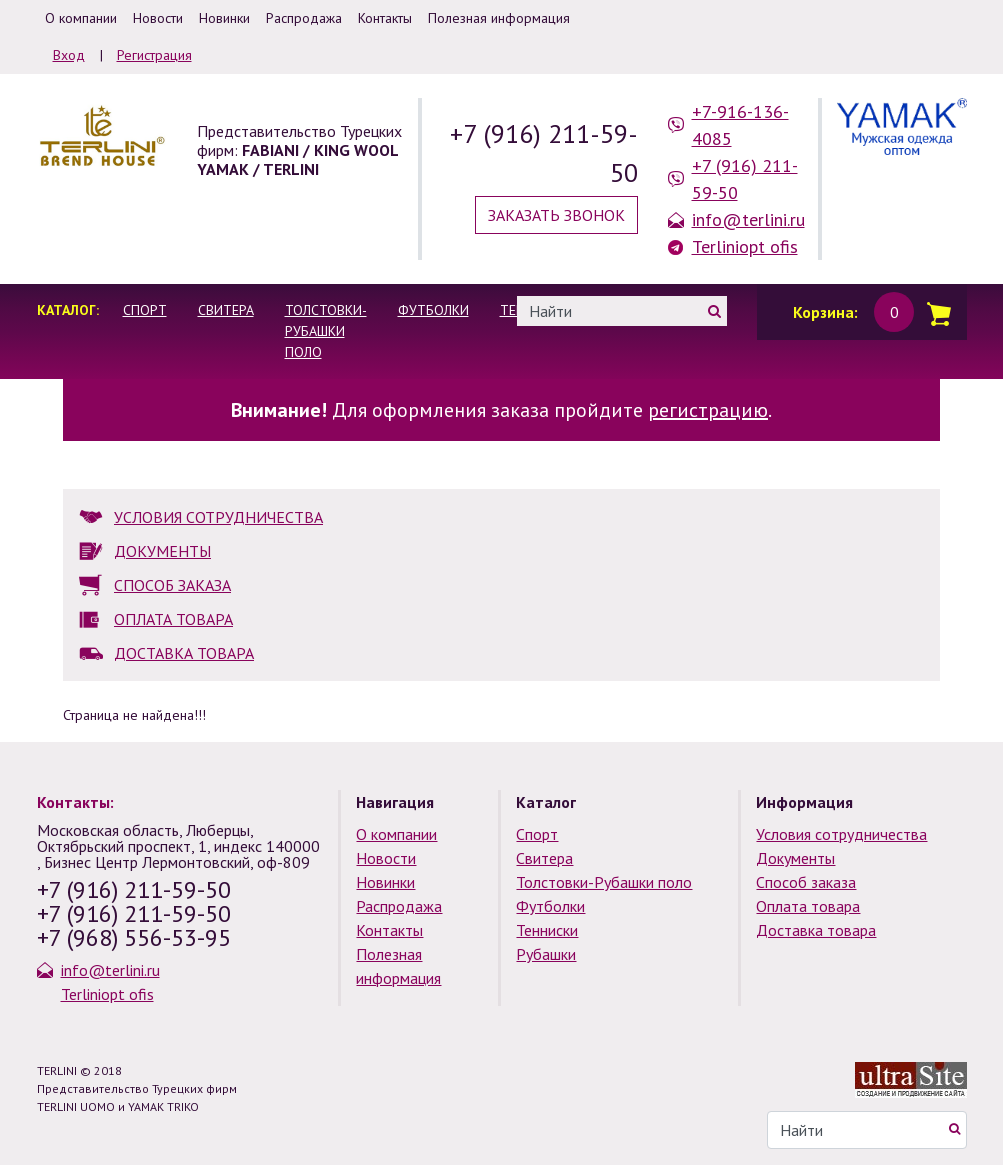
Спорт (145, 310)
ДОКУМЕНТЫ (162, 551)
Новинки (385, 882)
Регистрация (154, 55)
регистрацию (708, 410)
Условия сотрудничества (841, 834)
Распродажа (399, 906)
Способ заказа (806, 882)
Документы (795, 858)
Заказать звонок (556, 215)
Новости (386, 858)
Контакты (389, 930)
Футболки (433, 310)
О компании (396, 834)
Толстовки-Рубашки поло (326, 331)
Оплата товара (808, 906)
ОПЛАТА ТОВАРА (173, 619)
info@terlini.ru (748, 219)
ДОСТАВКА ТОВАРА (184, 653)
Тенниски (547, 930)
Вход (69, 55)
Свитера (226, 310)
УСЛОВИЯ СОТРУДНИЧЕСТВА (218, 517)
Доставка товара (816, 930)
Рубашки (546, 954)
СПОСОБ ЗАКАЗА (172, 585)
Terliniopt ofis (745, 246)
